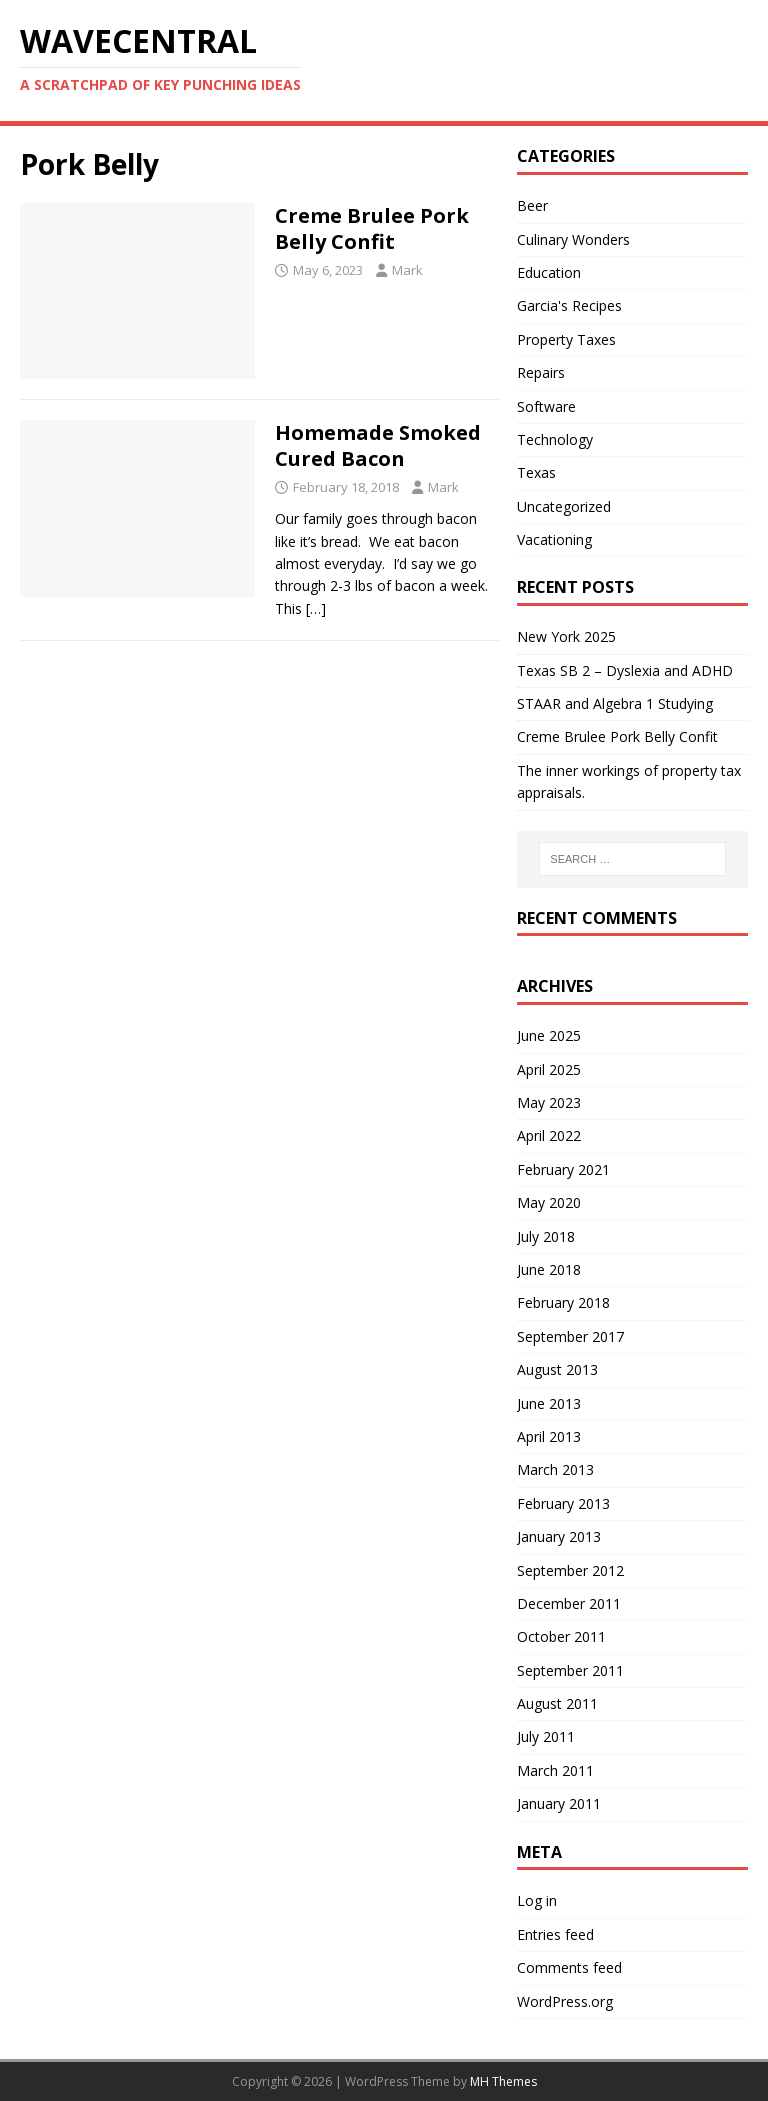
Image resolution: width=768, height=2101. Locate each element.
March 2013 (555, 1469)
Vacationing (554, 539)
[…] (316, 608)
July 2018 (546, 1236)
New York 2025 (566, 636)
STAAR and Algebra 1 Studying (615, 703)
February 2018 (563, 1302)
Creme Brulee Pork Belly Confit (372, 228)
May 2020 (549, 1202)
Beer (532, 205)
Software (546, 406)
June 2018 (549, 1269)
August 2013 (557, 1369)
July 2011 (546, 1736)
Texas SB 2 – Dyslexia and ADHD (625, 670)
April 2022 (549, 1135)
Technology (555, 439)
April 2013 (549, 1436)
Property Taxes (566, 339)
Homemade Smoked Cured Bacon (378, 445)
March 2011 (555, 1770)
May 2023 (549, 1102)
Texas (536, 472)
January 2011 (559, 1803)
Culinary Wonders (573, 239)
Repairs (541, 372)
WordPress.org (565, 2001)
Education (549, 272)
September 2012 (570, 1570)
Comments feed (569, 1967)
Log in (537, 1900)
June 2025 (549, 1035)
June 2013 (549, 1403)
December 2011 (569, 1603)
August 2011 (557, 1703)
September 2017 (570, 1336)
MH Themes (503, 2081)
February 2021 (563, 1169)
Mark (407, 270)
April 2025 (549, 1069)
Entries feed (555, 1934)
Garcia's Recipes (569, 305)
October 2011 (561, 1636)
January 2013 (559, 1536)
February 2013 (563, 1503)
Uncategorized (564, 506)
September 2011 (570, 1670)
